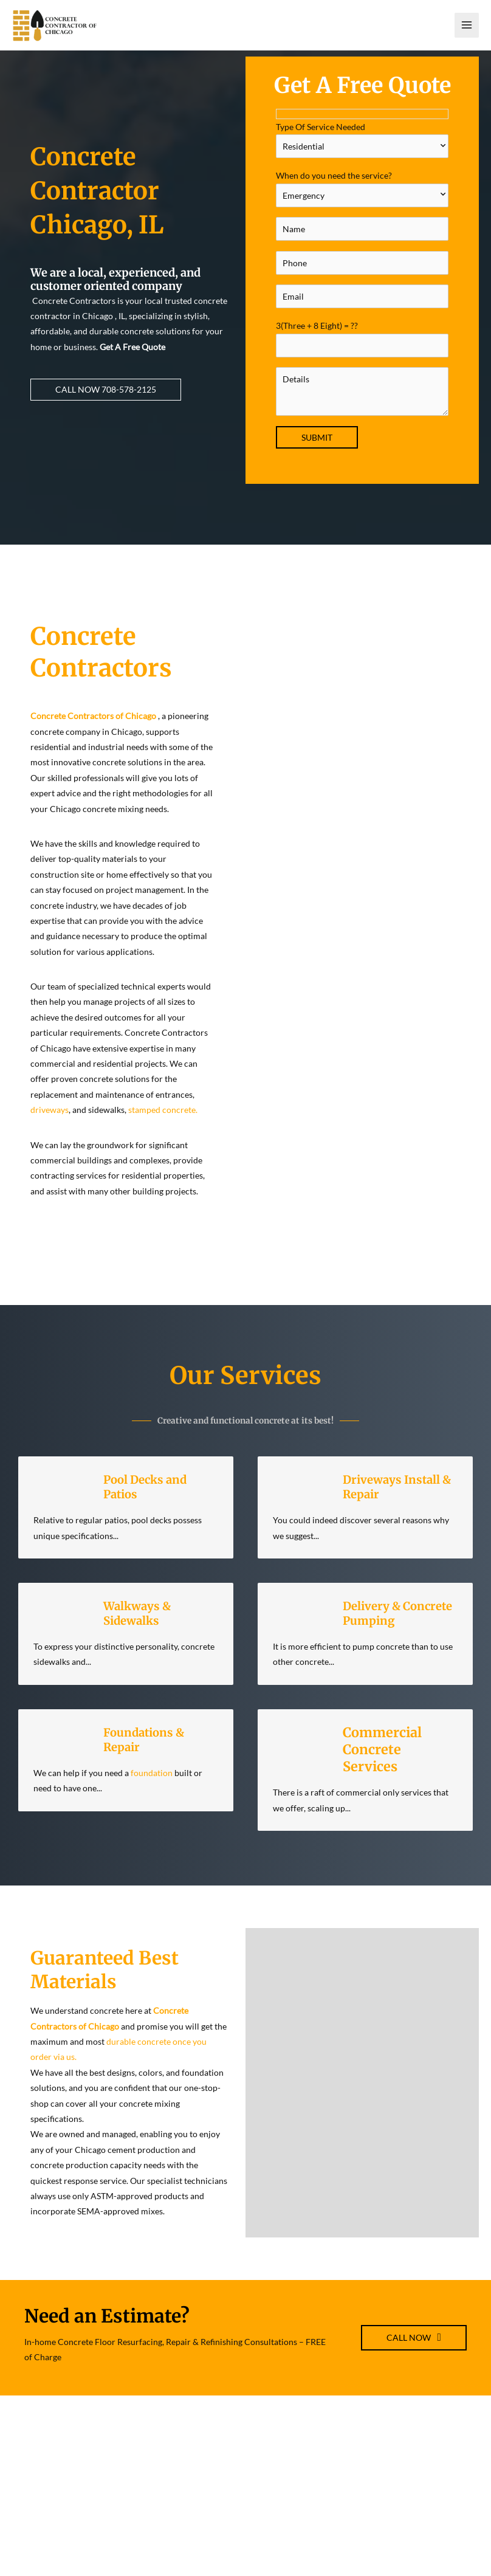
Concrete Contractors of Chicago (93, 730)
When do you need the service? (362, 203)
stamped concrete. (161, 1125)
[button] (105, 404)
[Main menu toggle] (467, 32)
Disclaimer (395, 2509)
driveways (49, 1125)
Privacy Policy (401, 2524)
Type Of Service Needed (362, 154)
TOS (382, 2493)
